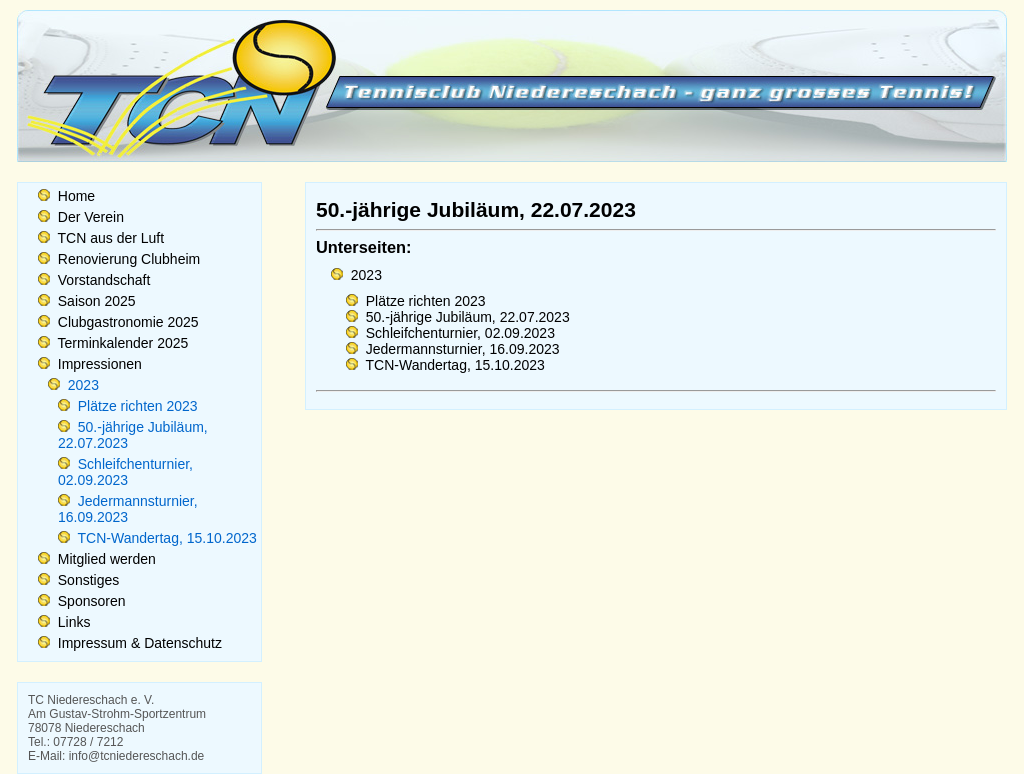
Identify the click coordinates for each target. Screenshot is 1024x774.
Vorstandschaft (102, 280)
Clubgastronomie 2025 (126, 322)
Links (72, 622)
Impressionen (98, 364)
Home (74, 196)
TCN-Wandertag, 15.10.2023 (165, 538)
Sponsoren (90, 601)
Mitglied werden (105, 559)
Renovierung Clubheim (127, 259)
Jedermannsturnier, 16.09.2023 (128, 509)
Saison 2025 (95, 301)
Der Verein (89, 217)
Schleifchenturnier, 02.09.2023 (125, 472)
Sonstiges (86, 580)
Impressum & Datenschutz (138, 643)
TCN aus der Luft (109, 238)
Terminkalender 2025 (121, 343)
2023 (81, 385)
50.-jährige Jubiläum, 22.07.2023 (466, 317)
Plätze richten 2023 (136, 406)
